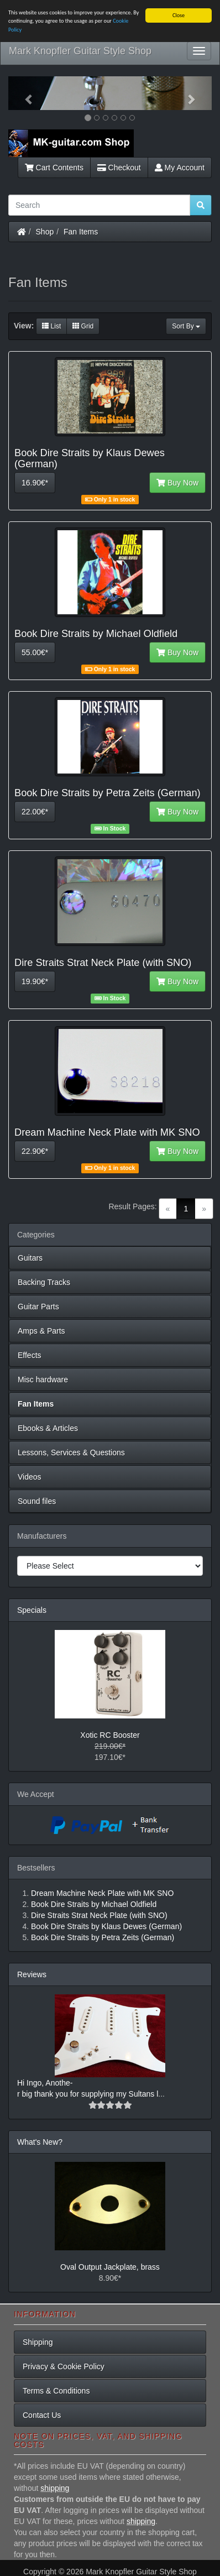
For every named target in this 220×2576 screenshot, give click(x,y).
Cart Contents (54, 167)
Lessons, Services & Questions (71, 1452)
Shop (45, 231)
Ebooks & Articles (48, 1428)
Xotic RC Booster (109, 1735)
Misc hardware (43, 1379)
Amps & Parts (41, 1330)
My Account (180, 167)
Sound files (37, 1501)
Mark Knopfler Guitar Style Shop (80, 50)
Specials (31, 1610)
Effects (29, 1355)
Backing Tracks (44, 1282)
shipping (54, 2488)
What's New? (39, 2142)
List (51, 326)
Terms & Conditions (56, 2390)
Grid (82, 326)
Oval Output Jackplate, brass (110, 2267)
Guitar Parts (38, 1306)
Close (178, 15)
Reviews (31, 1974)
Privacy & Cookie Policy (63, 2365)
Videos (29, 1476)
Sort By (186, 326)
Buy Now (177, 482)
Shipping (38, 2341)
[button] (23, 93)
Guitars (30, 1257)
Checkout (119, 167)
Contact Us (42, 2414)
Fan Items (81, 231)
